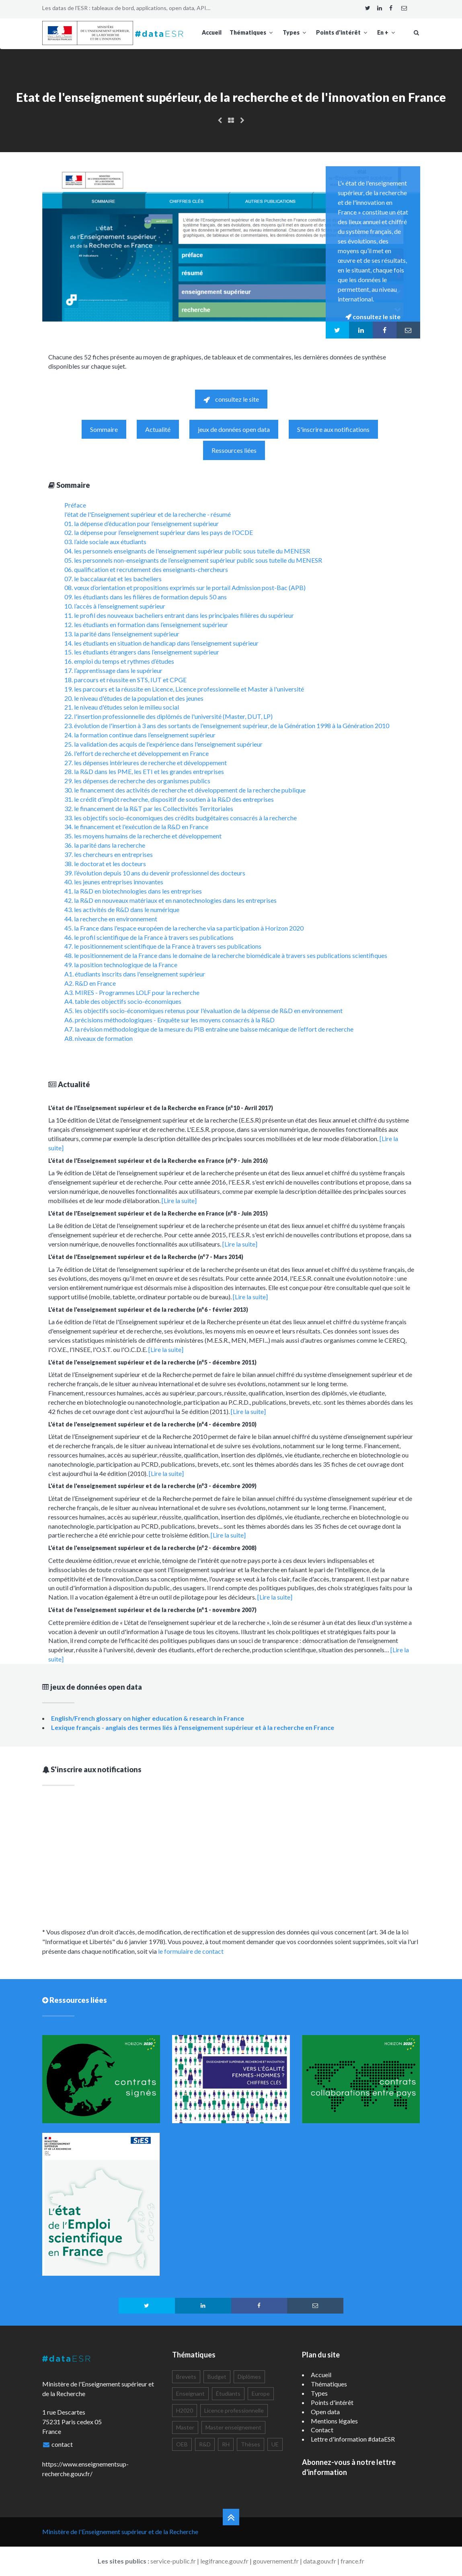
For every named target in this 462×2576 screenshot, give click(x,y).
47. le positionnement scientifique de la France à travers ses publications (162, 946)
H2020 (184, 2410)
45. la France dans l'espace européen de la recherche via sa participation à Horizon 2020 (184, 928)
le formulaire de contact (191, 1951)
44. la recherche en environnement (110, 919)
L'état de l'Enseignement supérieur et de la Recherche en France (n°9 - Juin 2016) (158, 1160)
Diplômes (249, 2376)
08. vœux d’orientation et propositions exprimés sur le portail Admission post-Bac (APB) (185, 587)
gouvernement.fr (276, 2561)
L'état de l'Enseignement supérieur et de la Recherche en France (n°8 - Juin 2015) (158, 1213)
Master (185, 2427)
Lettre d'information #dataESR (353, 2439)
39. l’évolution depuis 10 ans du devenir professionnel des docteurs (154, 873)
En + (387, 32)
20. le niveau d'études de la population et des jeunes (133, 698)
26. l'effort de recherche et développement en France (136, 753)
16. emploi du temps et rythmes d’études (119, 661)
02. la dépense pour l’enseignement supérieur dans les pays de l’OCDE (158, 532)
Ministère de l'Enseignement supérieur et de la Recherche (120, 2531)
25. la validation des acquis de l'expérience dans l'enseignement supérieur (163, 744)
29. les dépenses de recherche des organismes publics (137, 780)
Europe (261, 2393)
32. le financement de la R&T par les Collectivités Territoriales (148, 808)
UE (275, 2444)
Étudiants (228, 2393)
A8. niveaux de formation (98, 1038)
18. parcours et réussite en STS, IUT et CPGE (125, 679)
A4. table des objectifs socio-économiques (122, 1001)
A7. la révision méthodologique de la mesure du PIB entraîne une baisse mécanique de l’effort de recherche (208, 1029)
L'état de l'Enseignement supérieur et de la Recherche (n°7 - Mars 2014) (145, 1256)
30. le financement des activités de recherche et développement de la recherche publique (185, 790)
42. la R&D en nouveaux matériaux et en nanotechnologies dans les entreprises (170, 900)
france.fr (352, 2561)
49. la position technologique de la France (120, 964)
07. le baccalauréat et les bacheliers (113, 578)
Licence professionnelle (234, 2410)
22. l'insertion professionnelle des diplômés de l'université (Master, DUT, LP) (168, 716)
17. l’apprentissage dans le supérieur (113, 670)
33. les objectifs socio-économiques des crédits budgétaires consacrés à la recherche (180, 818)
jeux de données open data (234, 429)
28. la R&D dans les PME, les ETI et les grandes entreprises (144, 771)
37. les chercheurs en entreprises (108, 854)
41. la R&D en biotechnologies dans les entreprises (133, 891)
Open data (325, 2411)
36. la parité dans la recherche (104, 845)
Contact (322, 2430)
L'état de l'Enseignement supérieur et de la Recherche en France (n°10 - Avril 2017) (160, 1107)
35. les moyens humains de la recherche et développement (143, 836)
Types (295, 32)
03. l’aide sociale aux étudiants (105, 541)
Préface (75, 505)
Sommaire (104, 429)
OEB (182, 2444)
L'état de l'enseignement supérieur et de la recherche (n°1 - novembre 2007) (152, 1609)
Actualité (157, 429)
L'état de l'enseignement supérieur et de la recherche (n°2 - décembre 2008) (152, 1547)
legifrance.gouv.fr (224, 2561)
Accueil (212, 32)
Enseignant (190, 2393)
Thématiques (252, 32)
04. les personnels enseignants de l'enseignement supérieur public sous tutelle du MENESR (187, 551)
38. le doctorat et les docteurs (105, 863)
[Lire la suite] (179, 1200)
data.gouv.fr (319, 2561)
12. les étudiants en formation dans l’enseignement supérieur (146, 624)
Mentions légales (334, 2421)
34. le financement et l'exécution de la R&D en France (136, 826)
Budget (216, 2376)
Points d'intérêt (342, 32)
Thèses (250, 2444)
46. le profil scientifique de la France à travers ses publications (149, 937)
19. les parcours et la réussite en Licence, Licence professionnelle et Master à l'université (184, 689)
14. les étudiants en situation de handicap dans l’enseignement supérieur (161, 643)
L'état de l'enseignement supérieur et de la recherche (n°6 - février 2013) (148, 1309)
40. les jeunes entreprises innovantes (113, 882)
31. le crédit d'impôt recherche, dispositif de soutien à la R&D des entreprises (169, 799)
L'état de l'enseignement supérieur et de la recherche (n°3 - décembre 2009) (152, 1485)
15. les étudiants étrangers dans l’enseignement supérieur (141, 652)
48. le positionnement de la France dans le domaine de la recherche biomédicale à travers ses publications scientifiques (225, 955)
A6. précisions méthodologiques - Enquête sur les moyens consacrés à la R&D (169, 1020)
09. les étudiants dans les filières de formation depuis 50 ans (145, 597)
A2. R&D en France (90, 983)
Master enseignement (233, 2427)
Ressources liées (234, 450)
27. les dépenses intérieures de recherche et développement (145, 762)
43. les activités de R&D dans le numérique (121, 909)
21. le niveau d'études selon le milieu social (121, 707)
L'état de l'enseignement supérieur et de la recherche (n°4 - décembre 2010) (152, 1424)
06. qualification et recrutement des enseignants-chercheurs (146, 569)
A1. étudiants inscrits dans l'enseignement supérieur (134, 974)
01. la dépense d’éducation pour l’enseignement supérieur (141, 523)
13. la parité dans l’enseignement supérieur (121, 634)
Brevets (186, 2376)
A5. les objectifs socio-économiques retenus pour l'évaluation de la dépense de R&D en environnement (203, 1010)
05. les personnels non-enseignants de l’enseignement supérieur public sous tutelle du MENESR (193, 560)
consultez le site (231, 399)
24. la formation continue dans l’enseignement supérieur (140, 735)
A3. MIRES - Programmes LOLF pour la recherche (131, 992)
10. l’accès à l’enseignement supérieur (114, 606)
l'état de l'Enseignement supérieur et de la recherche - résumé (147, 514)
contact (62, 2444)
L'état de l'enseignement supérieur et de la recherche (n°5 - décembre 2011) (152, 1362)
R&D (205, 2444)
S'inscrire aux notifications (333, 429)
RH (226, 2444)
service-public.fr (173, 2561)
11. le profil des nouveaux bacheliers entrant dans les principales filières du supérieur (179, 615)
